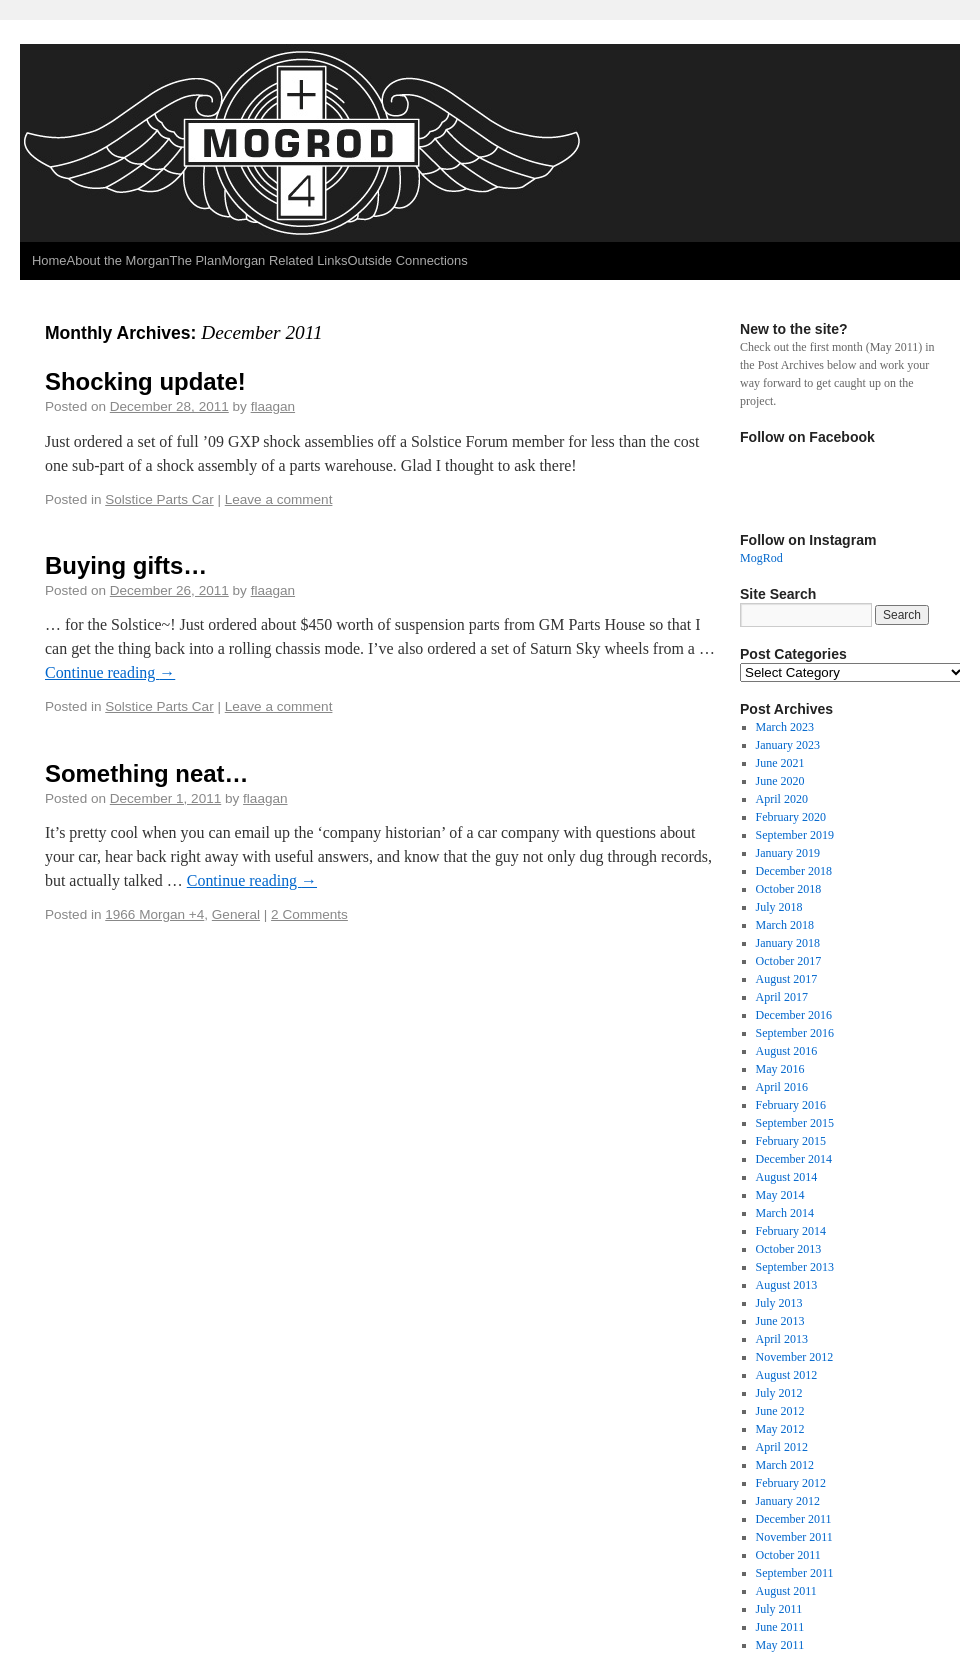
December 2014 (794, 1159)
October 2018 (789, 889)
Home (49, 260)
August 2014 (787, 1177)
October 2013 (789, 1249)
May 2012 (780, 1429)
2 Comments (309, 914)
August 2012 (787, 1375)
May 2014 (780, 1195)
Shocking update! (145, 381)
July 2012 (779, 1393)
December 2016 (794, 1015)
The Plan (196, 260)
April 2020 (782, 799)
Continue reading (110, 672)
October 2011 (788, 1555)
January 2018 (788, 943)
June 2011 (780, 1627)
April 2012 (782, 1447)
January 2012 (788, 1501)
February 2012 (791, 1483)
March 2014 (785, 1213)
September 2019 (795, 835)
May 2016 (780, 1069)
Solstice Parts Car (159, 499)
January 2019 (788, 853)
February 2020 (791, 817)
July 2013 (779, 1303)
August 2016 (787, 1051)
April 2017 (782, 997)
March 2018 (785, 925)
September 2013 (795, 1267)
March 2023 (785, 727)
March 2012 (785, 1465)
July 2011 (779, 1609)
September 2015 (795, 1123)
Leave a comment (279, 499)
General (236, 914)
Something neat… (146, 773)
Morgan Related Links (284, 260)
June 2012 (780, 1411)
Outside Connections (407, 260)
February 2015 (791, 1141)
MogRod (761, 558)
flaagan (273, 406)
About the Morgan (118, 260)
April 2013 (782, 1339)
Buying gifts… (126, 565)
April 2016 (782, 1087)
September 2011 (795, 1573)
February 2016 (791, 1105)
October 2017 (789, 961)
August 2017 (787, 979)
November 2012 (795, 1357)
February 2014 (791, 1231)
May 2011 (780, 1645)
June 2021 (780, 763)
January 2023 (788, 745)
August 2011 (786, 1591)
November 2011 (794, 1537)
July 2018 (779, 907)
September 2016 (795, 1033)
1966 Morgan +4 (154, 914)
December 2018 (794, 871)
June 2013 (780, 1321)
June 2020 (780, 781)
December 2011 (794, 1519)
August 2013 (787, 1285)
